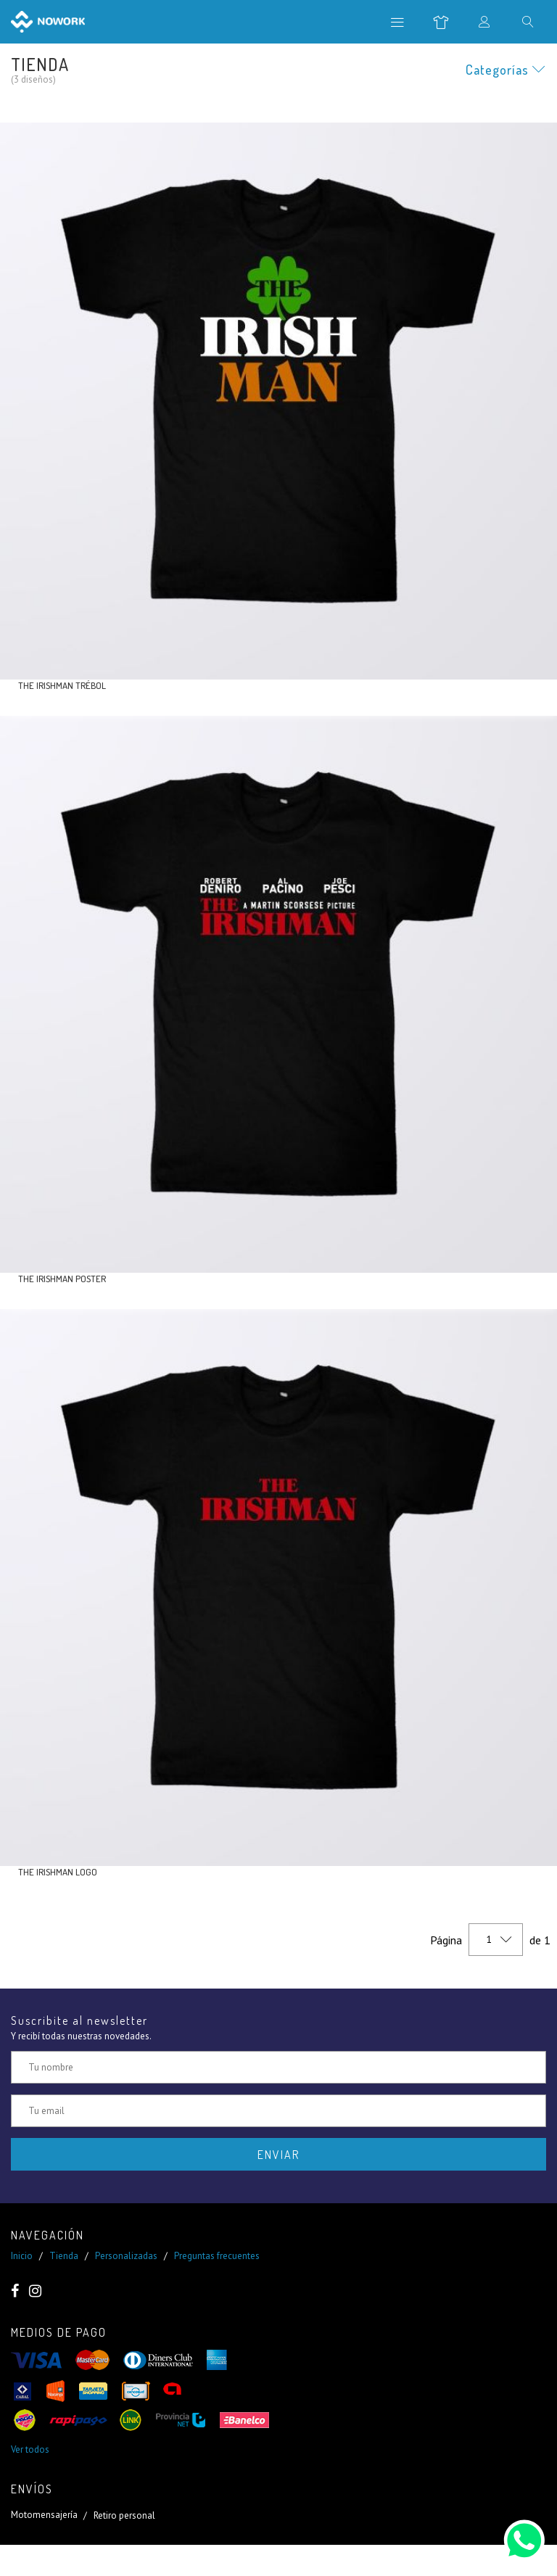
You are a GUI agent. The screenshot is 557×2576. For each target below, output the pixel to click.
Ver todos (30, 2449)
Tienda (63, 2256)
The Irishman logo (57, 1872)
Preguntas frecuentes (217, 2256)
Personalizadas (126, 2256)
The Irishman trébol (62, 685)
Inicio (22, 2256)
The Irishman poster (62, 1278)
